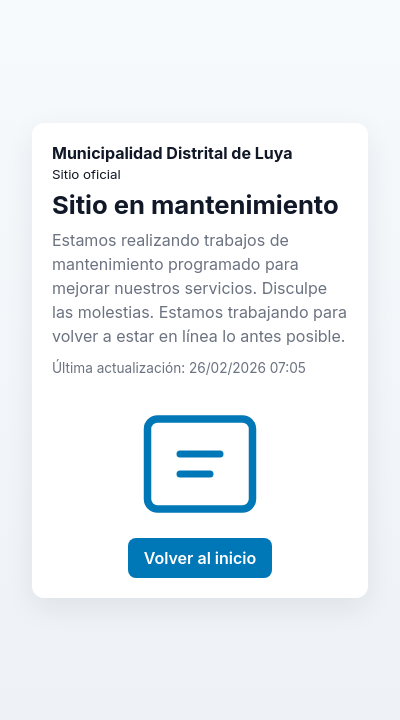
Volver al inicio (200, 558)
